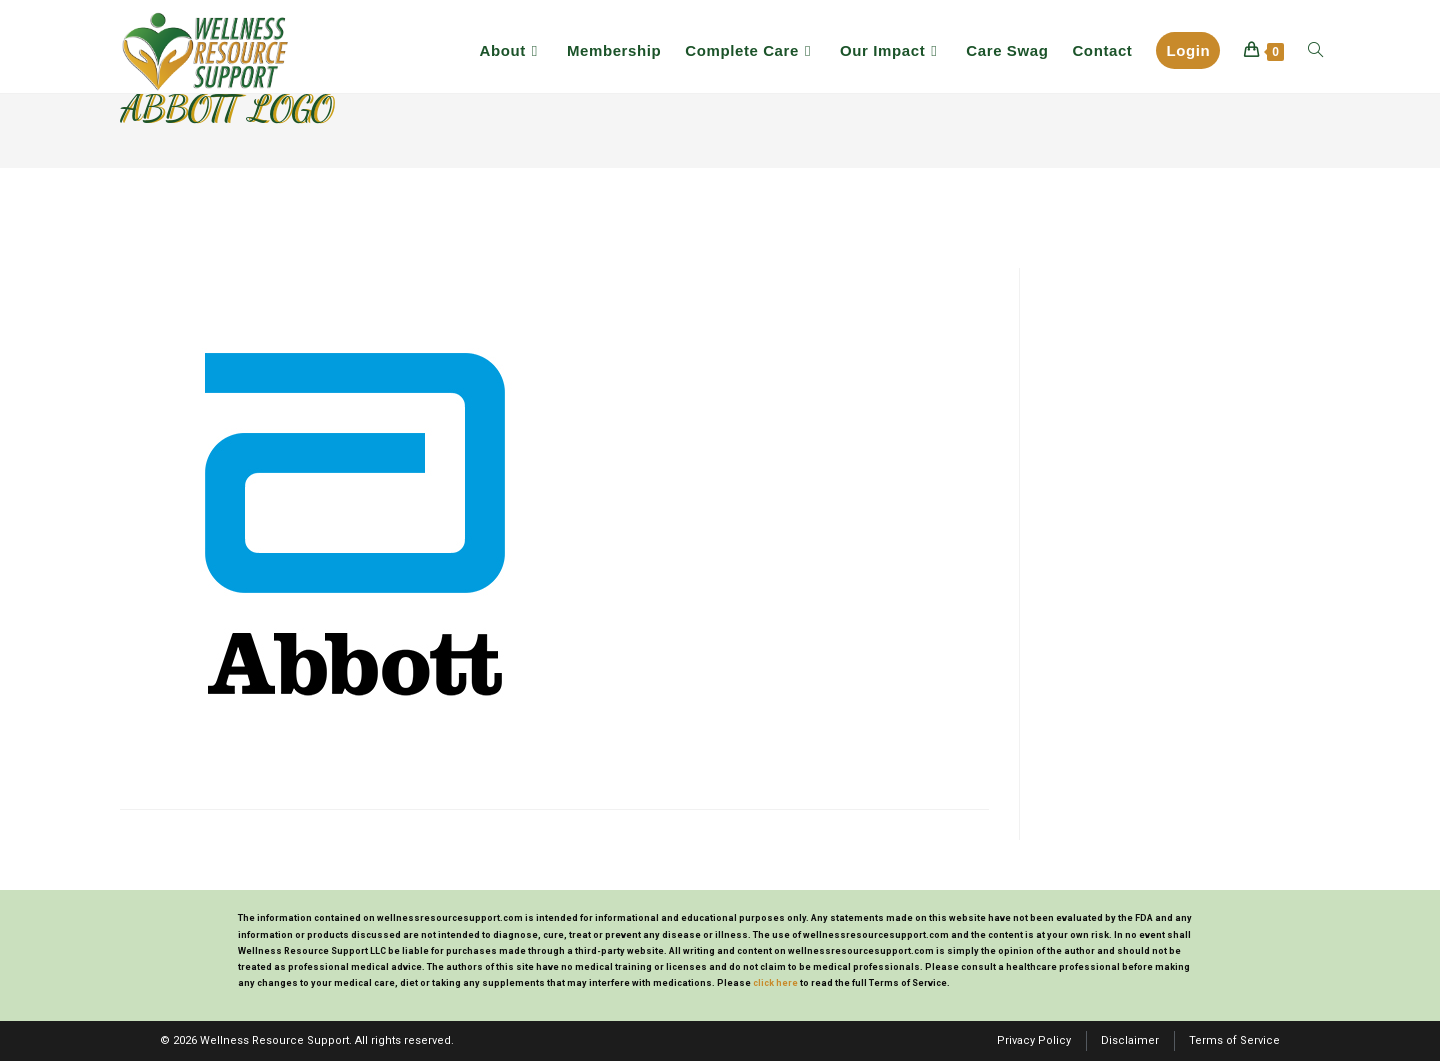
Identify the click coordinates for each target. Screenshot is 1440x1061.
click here (775, 983)
